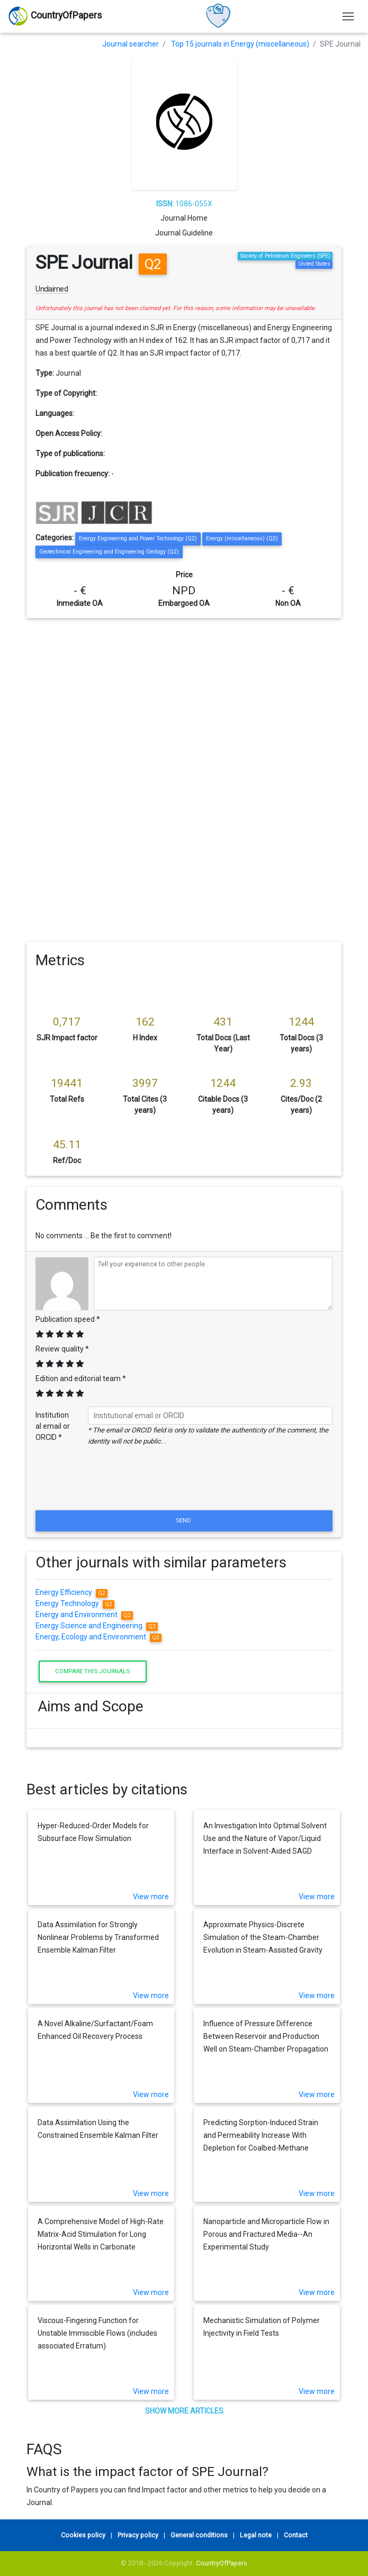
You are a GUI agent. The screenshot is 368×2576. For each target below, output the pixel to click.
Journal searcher (130, 44)
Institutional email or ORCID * (52, 1426)
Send (184, 1520)
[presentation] (184, 1482)
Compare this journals (92, 1671)
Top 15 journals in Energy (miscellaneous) (240, 44)
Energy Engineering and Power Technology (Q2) (138, 538)
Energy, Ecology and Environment (98, 1636)
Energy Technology (74, 1603)
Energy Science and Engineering (96, 1625)
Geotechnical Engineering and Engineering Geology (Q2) (109, 551)
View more (151, 1896)
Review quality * (62, 1349)
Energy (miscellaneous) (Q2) (242, 538)
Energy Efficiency (71, 1592)
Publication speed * (67, 1319)
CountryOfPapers (221, 2563)
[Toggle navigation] (348, 16)
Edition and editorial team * (80, 1378)
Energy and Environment (84, 1614)
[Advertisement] (184, 697)
